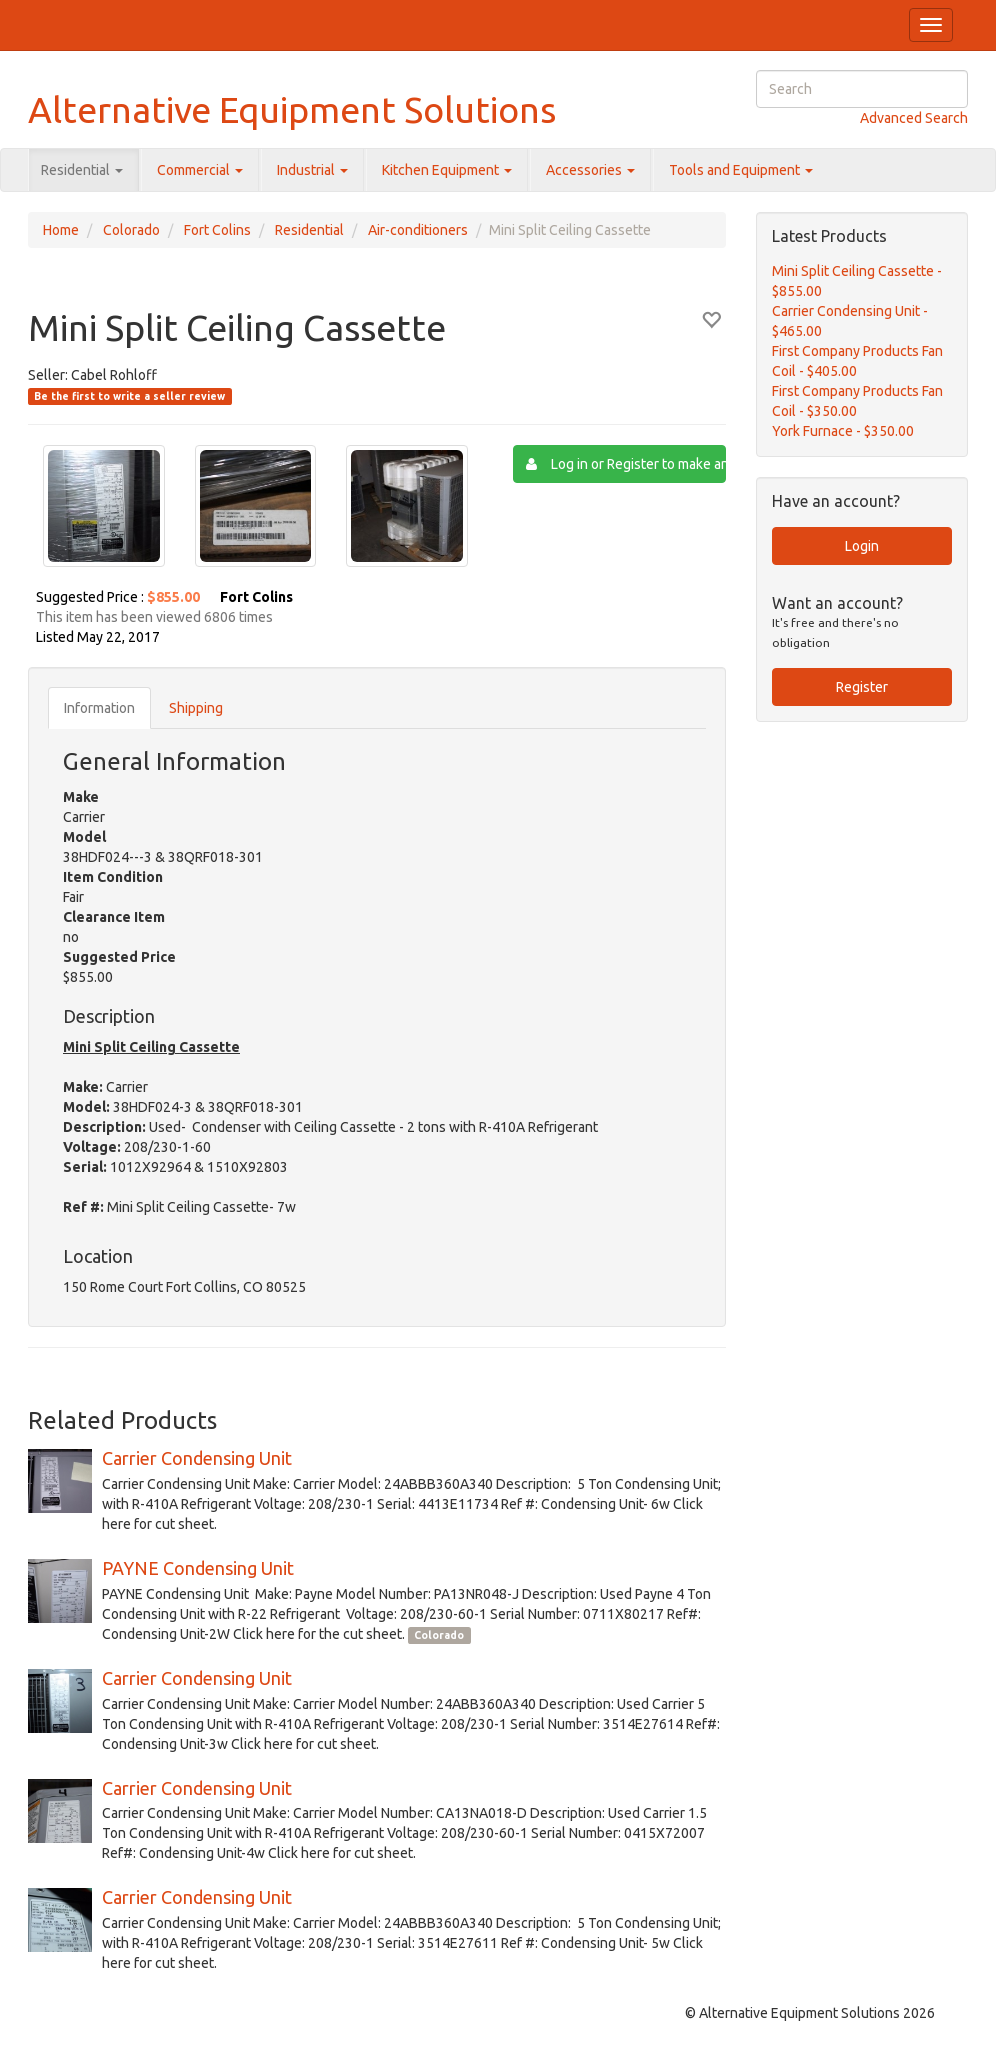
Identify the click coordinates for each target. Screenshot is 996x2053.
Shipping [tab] (196, 708)
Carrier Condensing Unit (197, 1458)
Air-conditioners (418, 230)
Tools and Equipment (741, 170)
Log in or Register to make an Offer (626, 464)
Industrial (312, 170)
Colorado (131, 230)
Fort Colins (217, 230)
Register (862, 687)
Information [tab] (99, 708)
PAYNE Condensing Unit (198, 1568)
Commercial (200, 170)
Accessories (590, 170)
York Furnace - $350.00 (843, 431)
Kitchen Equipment (447, 170)
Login (862, 546)
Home (61, 230)
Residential (82, 170)
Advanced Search (914, 118)
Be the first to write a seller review (129, 396)
